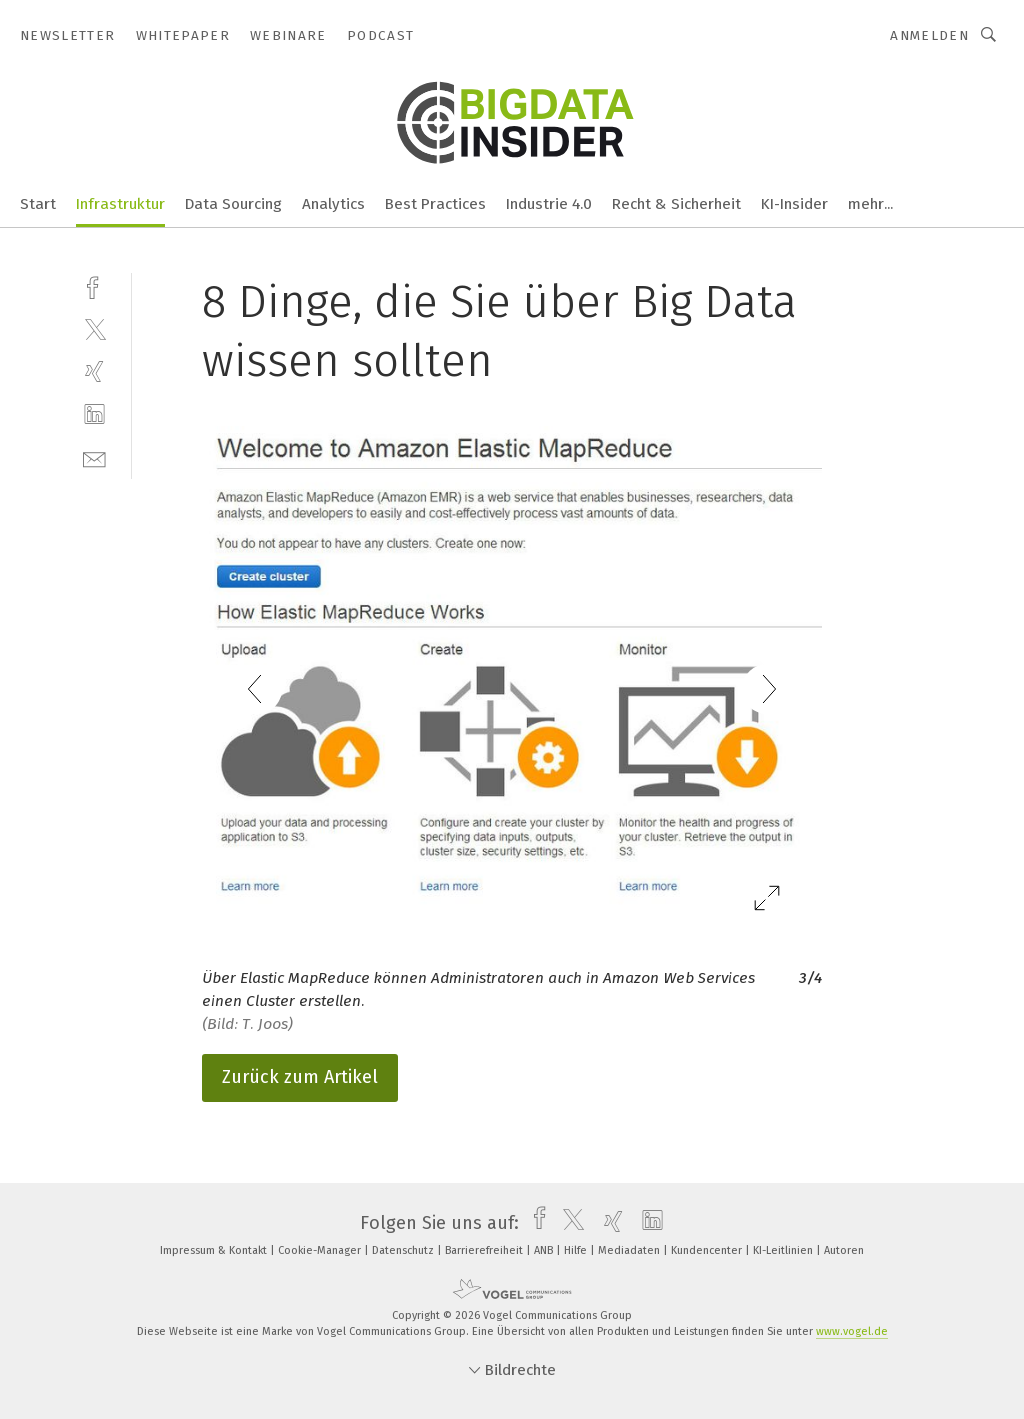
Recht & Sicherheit (676, 204)
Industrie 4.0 (549, 204)
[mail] (94, 457)
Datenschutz (404, 1250)
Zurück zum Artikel (300, 1077)
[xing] (94, 371)
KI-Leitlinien (784, 1250)
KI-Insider (794, 204)
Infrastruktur (120, 204)
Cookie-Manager (321, 1250)
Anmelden (929, 35)
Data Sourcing (233, 204)
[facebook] (94, 285)
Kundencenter (708, 1250)
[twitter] (94, 328)
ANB (545, 1250)
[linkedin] (94, 414)
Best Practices (435, 204)
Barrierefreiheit (485, 1250)
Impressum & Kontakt (215, 1250)
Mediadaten (630, 1250)
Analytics (333, 204)
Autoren (844, 1250)
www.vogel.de (852, 1331)
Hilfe (577, 1250)
